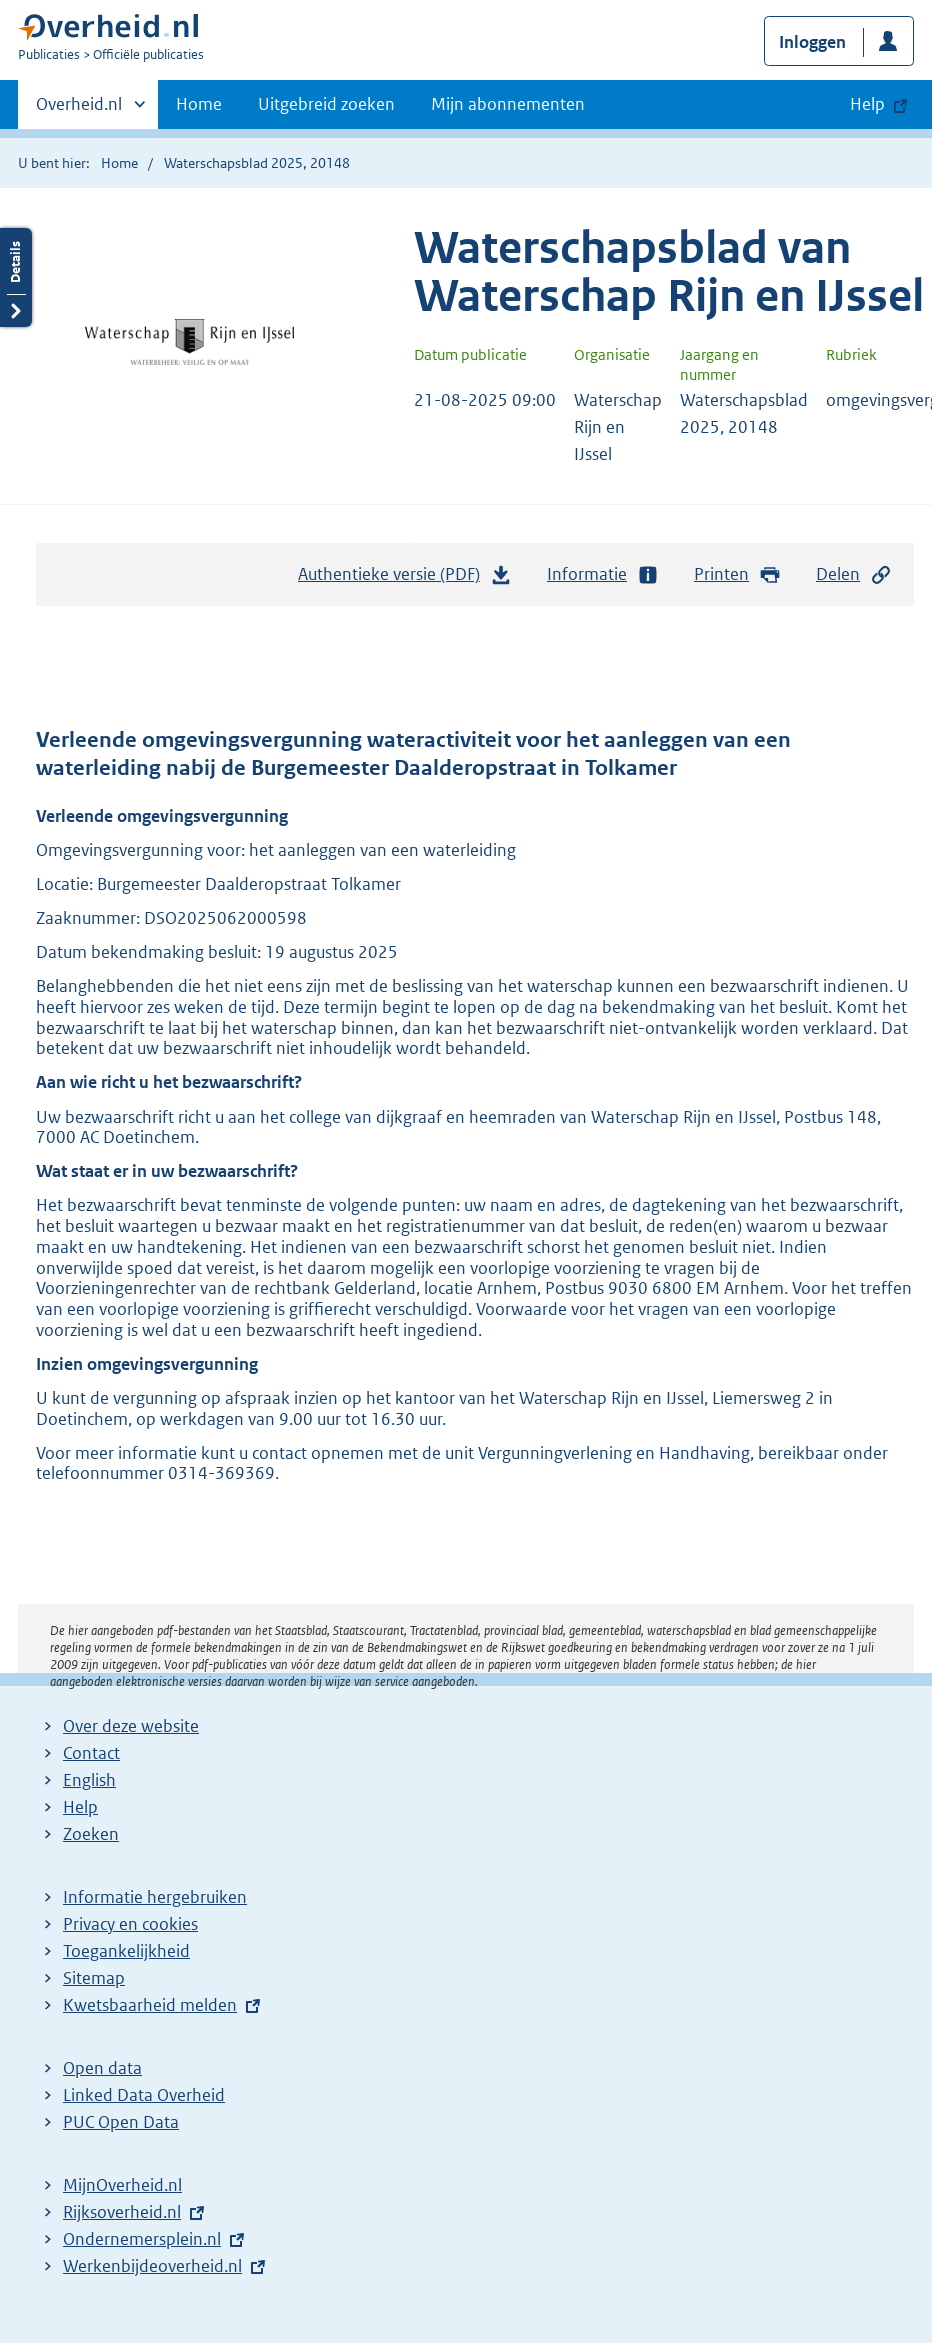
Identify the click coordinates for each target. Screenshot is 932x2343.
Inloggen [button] (812, 42)
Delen (854, 574)
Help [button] (867, 104)
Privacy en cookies (130, 1924)
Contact (91, 1753)
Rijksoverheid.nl (122, 2212)
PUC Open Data (121, 2122)
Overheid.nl (79, 110)
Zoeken (91, 1834)
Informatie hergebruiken (155, 1897)
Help (80, 1807)
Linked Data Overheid (144, 2095)
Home (199, 104)
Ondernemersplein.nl (142, 2239)
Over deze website (131, 1726)
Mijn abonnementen (508, 104)
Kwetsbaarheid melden (150, 2005)
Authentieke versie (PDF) (405, 579)
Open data (102, 2068)
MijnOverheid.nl (122, 2185)
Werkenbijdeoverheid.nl (152, 2266)
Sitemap (94, 1978)
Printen (737, 574)
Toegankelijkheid (126, 1951)
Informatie (603, 574)
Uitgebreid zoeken (326, 104)
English (89, 1780)
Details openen (16, 277)
